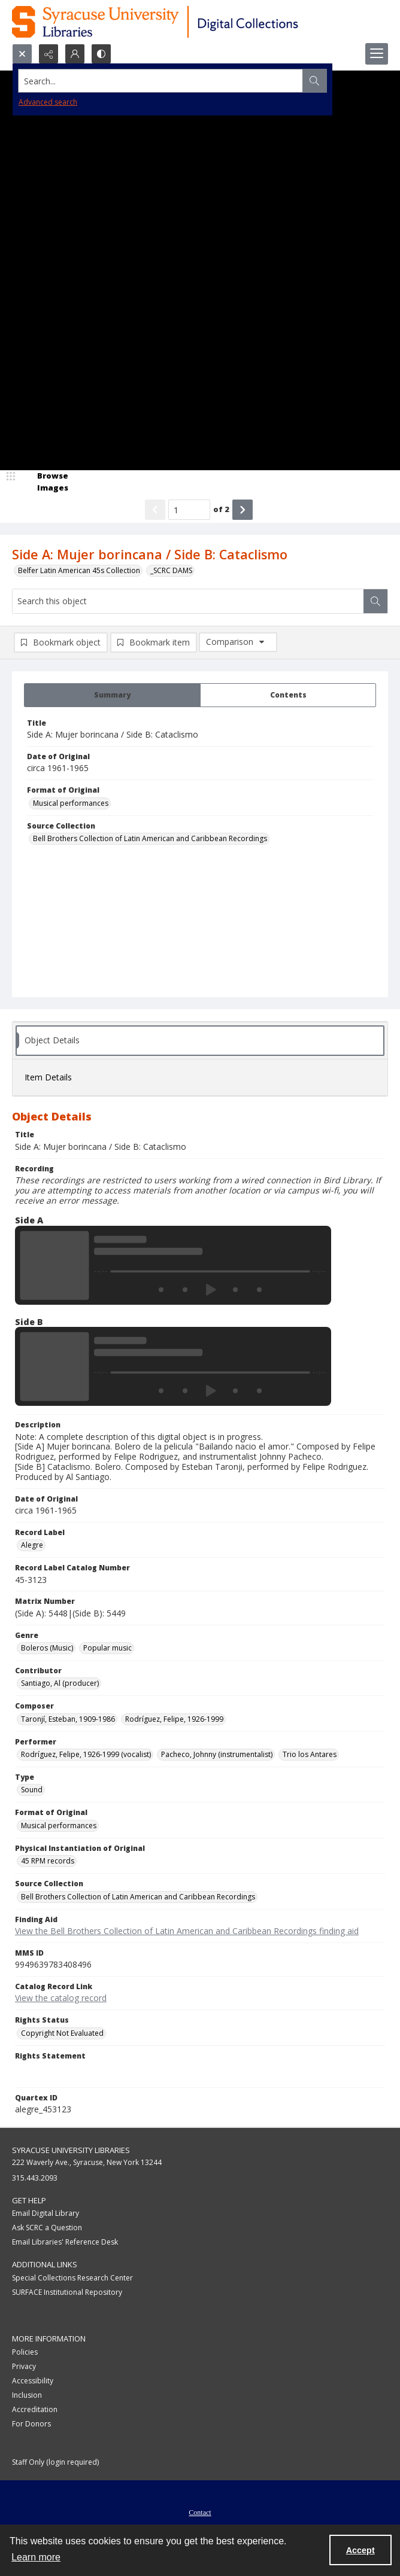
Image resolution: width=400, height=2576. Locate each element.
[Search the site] (160, 80)
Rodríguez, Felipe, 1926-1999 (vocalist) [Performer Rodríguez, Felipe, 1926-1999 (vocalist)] (86, 1754)
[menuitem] (200, 2511)
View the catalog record (61, 1997)
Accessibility (32, 2381)
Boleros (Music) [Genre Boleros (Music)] (47, 1648)
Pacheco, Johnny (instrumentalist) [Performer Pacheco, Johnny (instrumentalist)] (216, 1754)
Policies (25, 2352)
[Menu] (376, 54)
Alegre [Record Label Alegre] (32, 1545)
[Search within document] (375, 601)
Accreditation (34, 2409)
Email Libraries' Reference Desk (65, 2242)
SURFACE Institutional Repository (67, 2292)
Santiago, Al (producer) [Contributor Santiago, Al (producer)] (60, 1683)
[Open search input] (22, 53)
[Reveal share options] (48, 53)
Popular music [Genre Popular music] (107, 1648)
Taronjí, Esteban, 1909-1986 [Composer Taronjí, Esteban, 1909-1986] (68, 1719)
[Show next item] (242, 510)
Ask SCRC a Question (47, 2227)
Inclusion (27, 2395)
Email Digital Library (45, 2213)
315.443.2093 (34, 2178)
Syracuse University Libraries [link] (71, 2150)
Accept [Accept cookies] (360, 2550)
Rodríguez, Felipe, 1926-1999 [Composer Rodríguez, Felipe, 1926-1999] (174, 1719)
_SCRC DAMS (171, 570)
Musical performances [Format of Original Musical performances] (70, 803)
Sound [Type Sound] (32, 1790)
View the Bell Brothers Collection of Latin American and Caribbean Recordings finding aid (187, 1930)
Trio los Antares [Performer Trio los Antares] (310, 1754)
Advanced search (48, 102)
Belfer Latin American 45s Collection (79, 570)
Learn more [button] (35, 2557)
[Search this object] (188, 601)
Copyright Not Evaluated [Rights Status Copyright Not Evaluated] (62, 2033)
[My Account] (74, 53)
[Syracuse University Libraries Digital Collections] (190, 22)
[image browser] (45, 482)
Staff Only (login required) (55, 2462)
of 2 (221, 509)
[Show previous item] (155, 510)
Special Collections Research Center (72, 2278)
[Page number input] (189, 510)
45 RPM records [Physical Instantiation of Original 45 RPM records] (47, 1861)
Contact (200, 2512)
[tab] (112, 695)
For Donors (31, 2424)
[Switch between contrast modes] (101, 53)
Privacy (24, 2366)
